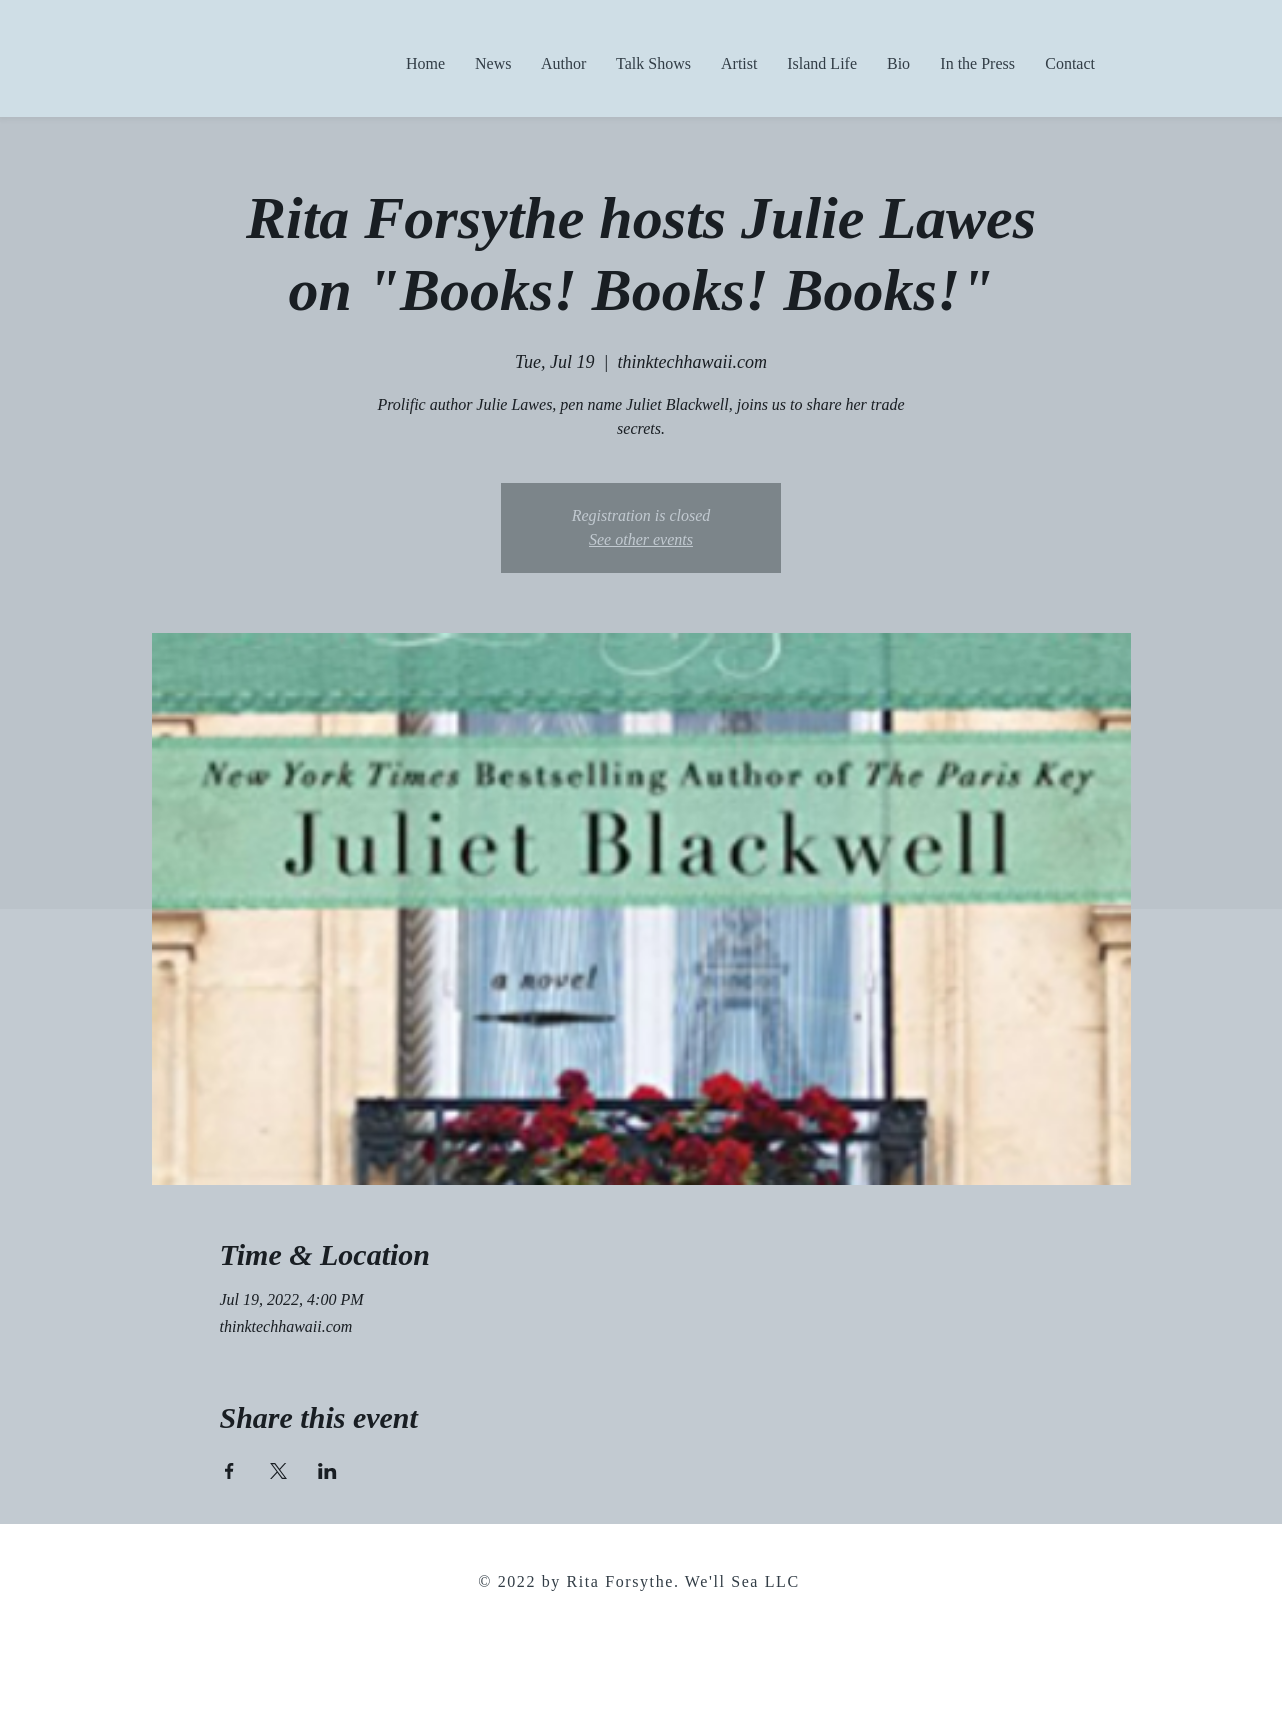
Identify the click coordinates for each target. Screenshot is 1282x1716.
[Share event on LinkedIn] (327, 1471)
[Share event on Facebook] (229, 1471)
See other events (641, 539)
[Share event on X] (278, 1471)
